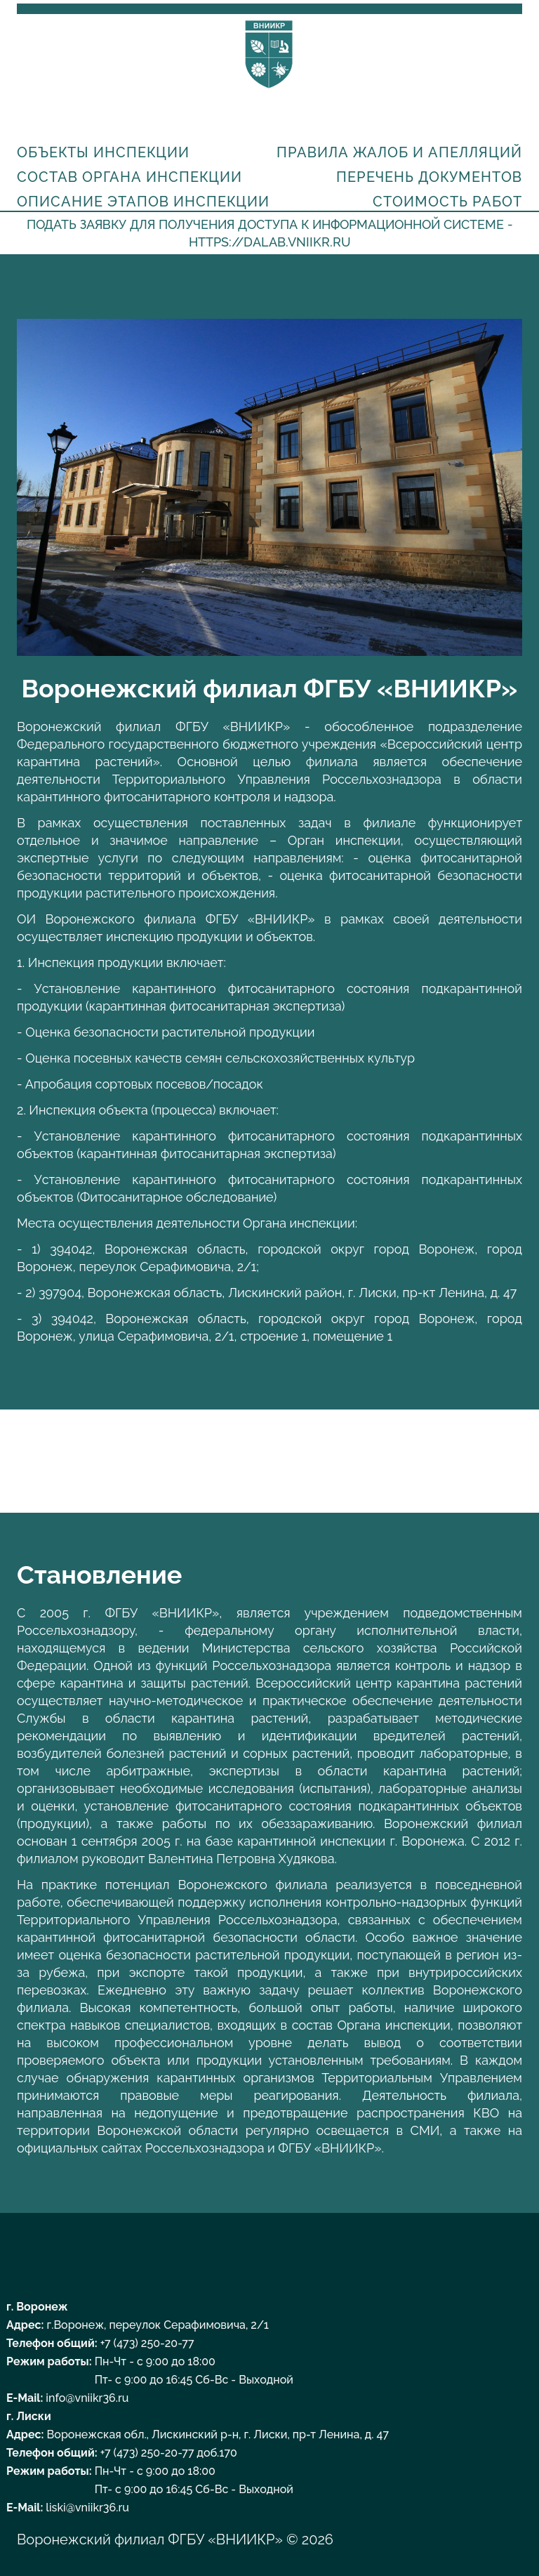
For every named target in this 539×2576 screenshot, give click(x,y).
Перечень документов (429, 177)
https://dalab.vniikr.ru (270, 242)
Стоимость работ (447, 201)
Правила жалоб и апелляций (399, 152)
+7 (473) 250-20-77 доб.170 (168, 2452)
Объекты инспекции (103, 152)
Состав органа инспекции (129, 177)
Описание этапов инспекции (143, 201)
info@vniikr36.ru (87, 2398)
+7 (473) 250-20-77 (147, 2343)
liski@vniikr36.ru (87, 2507)
